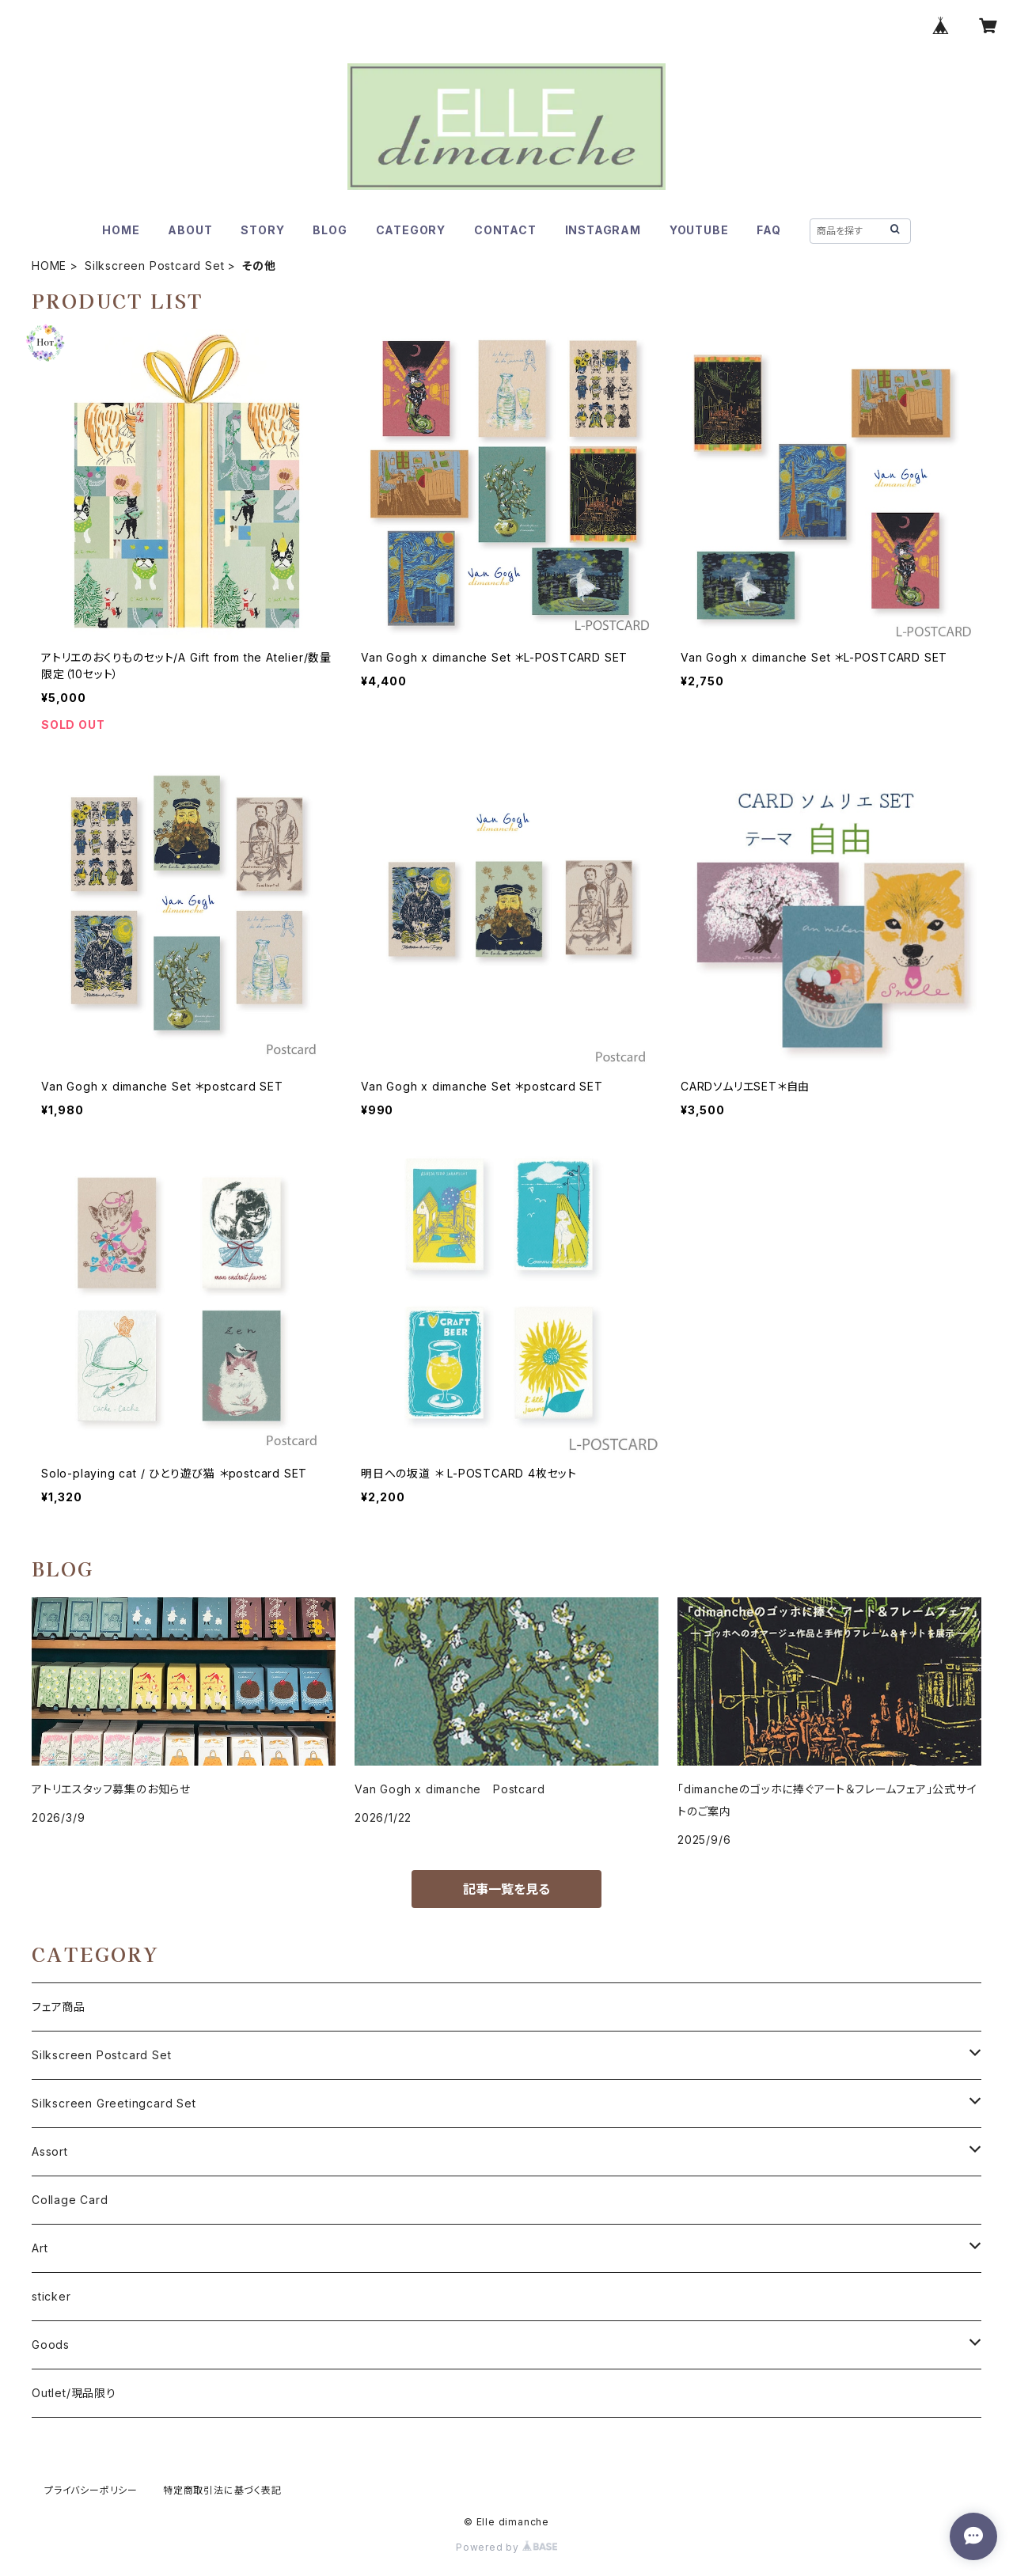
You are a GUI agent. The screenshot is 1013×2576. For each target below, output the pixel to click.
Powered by (506, 2547)
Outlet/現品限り (74, 2393)
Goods (51, 2344)
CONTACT (505, 230)
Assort (50, 2151)
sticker (51, 2296)
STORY (262, 230)
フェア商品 (58, 2006)
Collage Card (70, 2199)
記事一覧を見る (506, 1889)
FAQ (768, 230)
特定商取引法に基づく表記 (222, 2490)
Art (39, 2248)
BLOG (330, 230)
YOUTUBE (699, 230)
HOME (120, 230)
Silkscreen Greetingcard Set (114, 2103)
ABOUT (190, 230)
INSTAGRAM (603, 230)
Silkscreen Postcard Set (154, 265)
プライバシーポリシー (91, 2490)
